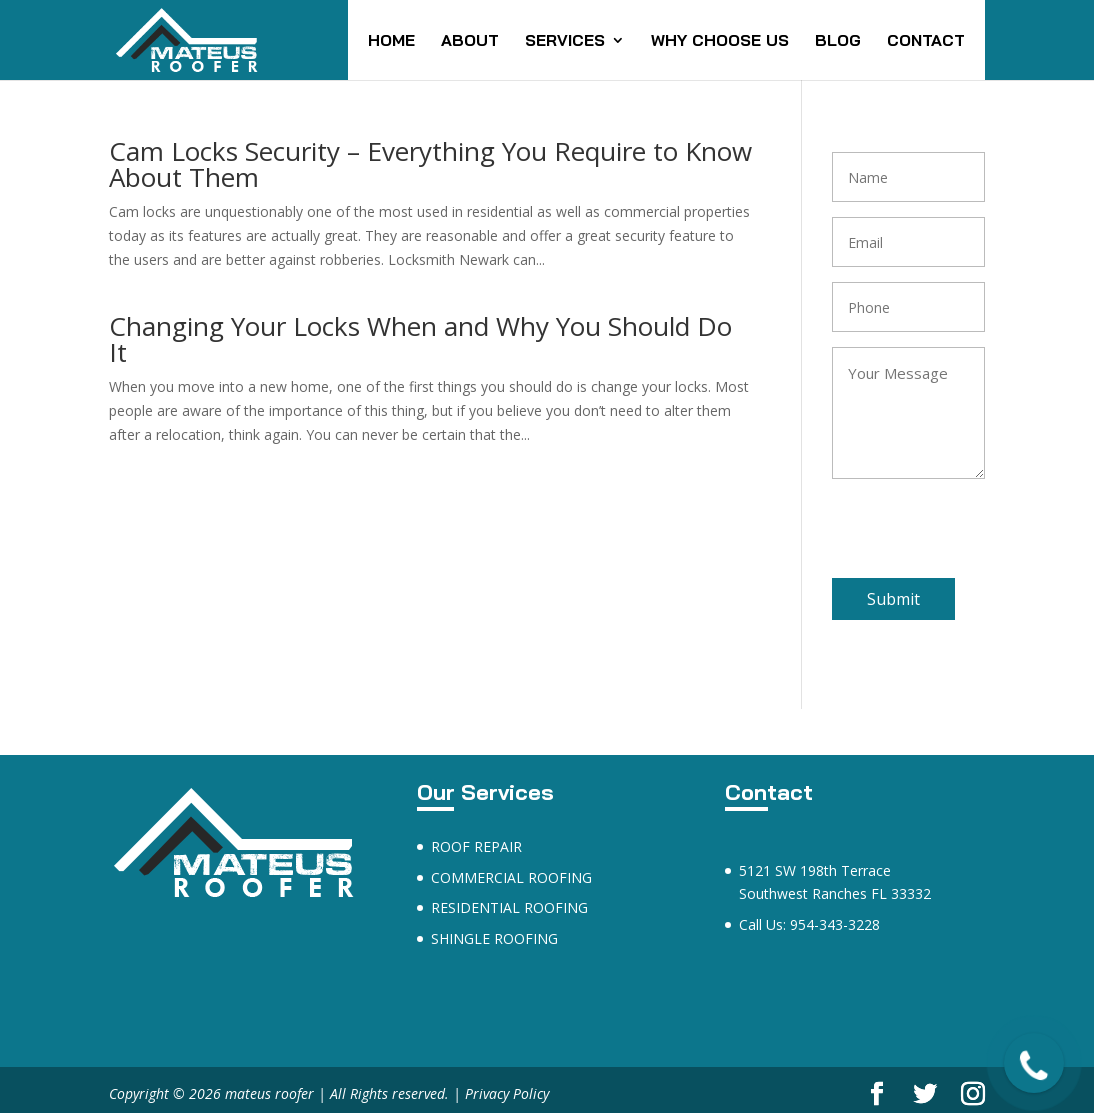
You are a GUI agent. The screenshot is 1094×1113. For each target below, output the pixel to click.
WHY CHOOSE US (720, 41)
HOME (391, 41)
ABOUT (470, 41)
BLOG (838, 41)
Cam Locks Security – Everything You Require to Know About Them (430, 164)
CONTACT (926, 41)
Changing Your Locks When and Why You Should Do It (420, 339)
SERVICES (565, 41)
